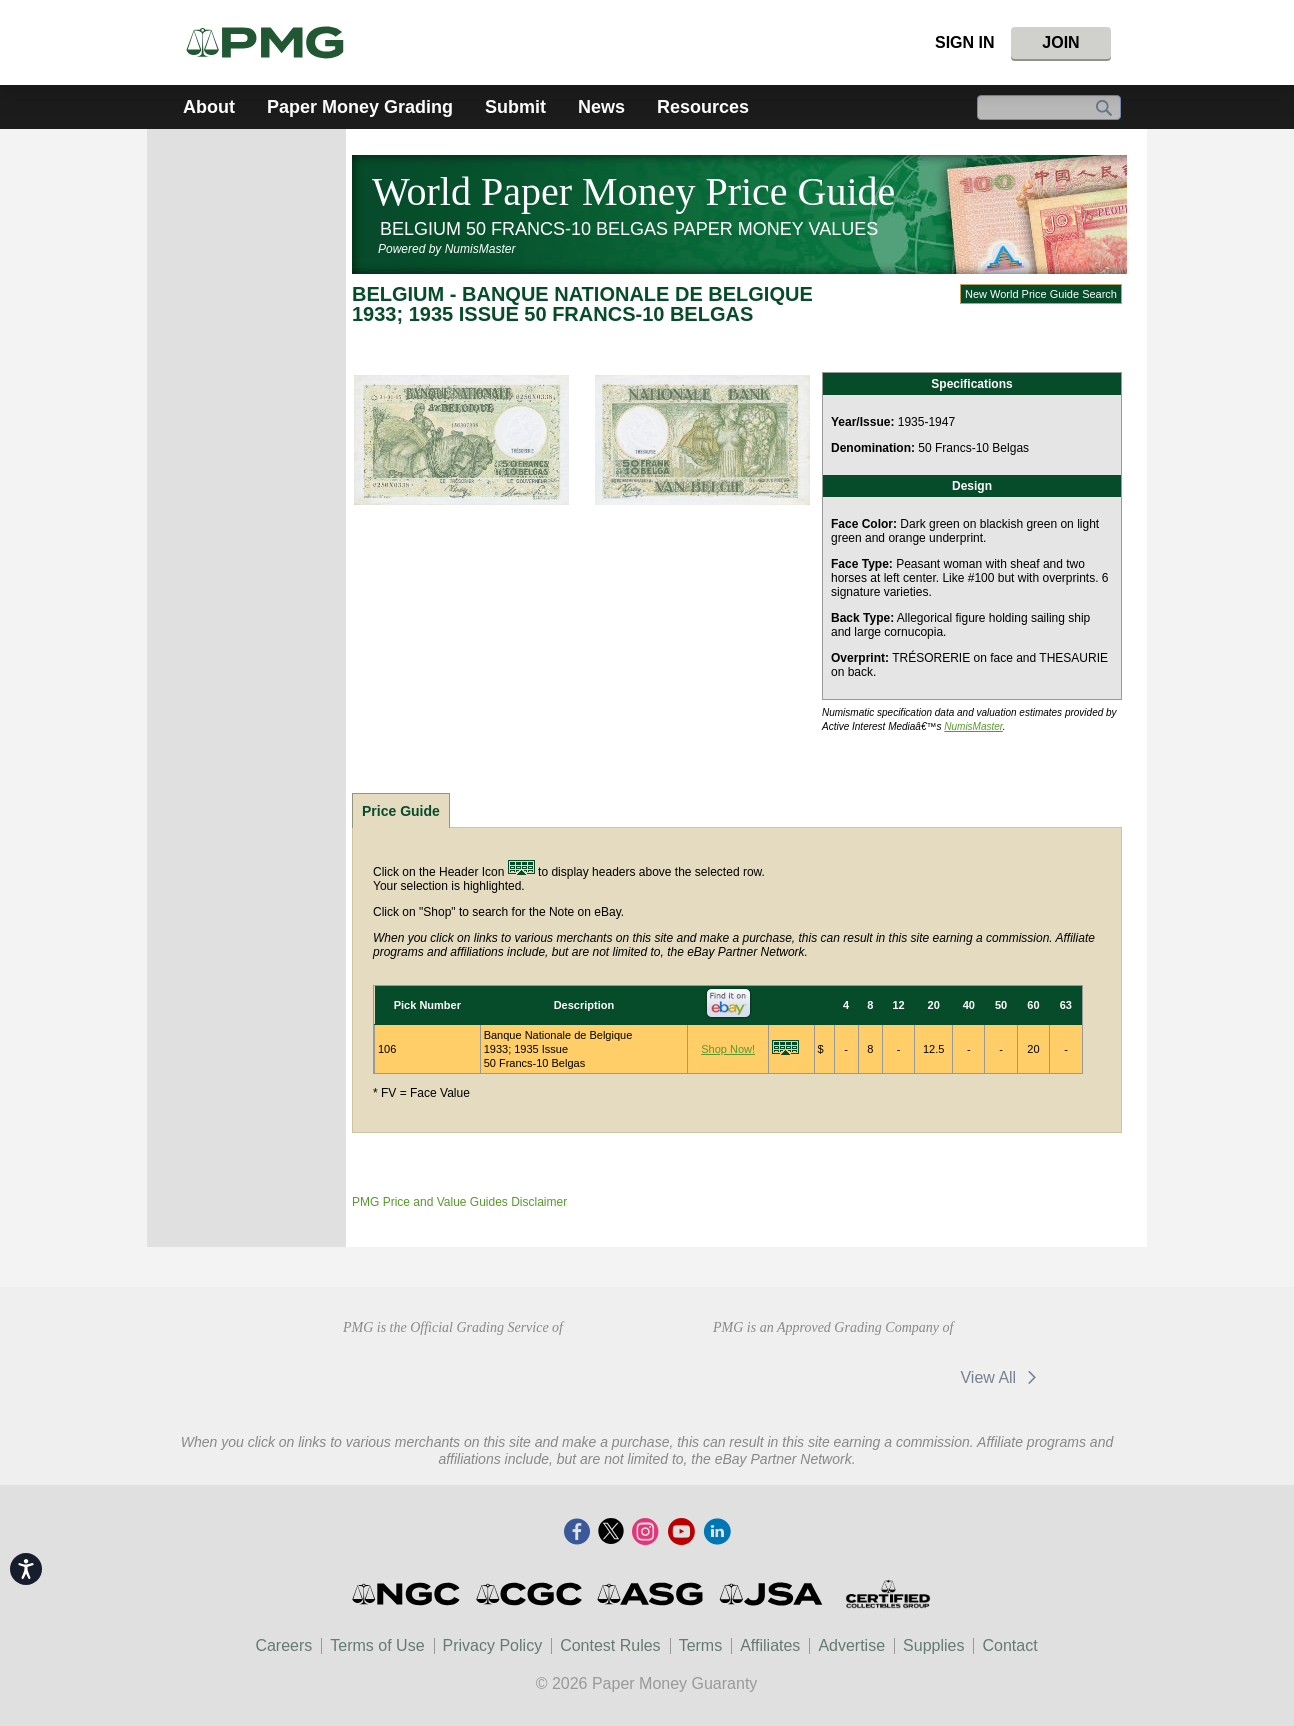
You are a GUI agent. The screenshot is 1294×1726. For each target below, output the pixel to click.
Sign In (965, 42)
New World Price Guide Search (1041, 294)
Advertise (851, 1645)
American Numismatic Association (310, 1375)
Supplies (933, 1645)
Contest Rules (610, 1645)
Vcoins (896, 1377)
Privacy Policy (493, 1645)
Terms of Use (377, 1645)
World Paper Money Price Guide (633, 191)
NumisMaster (973, 726)
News (601, 107)
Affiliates (770, 1645)
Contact (1009, 1645)
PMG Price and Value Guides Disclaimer (459, 1202)
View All (1001, 1377)
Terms (701, 1645)
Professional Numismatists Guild (452, 1375)
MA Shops (772, 1377)
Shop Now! (728, 1049)
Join (1060, 42)
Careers (283, 1645)
